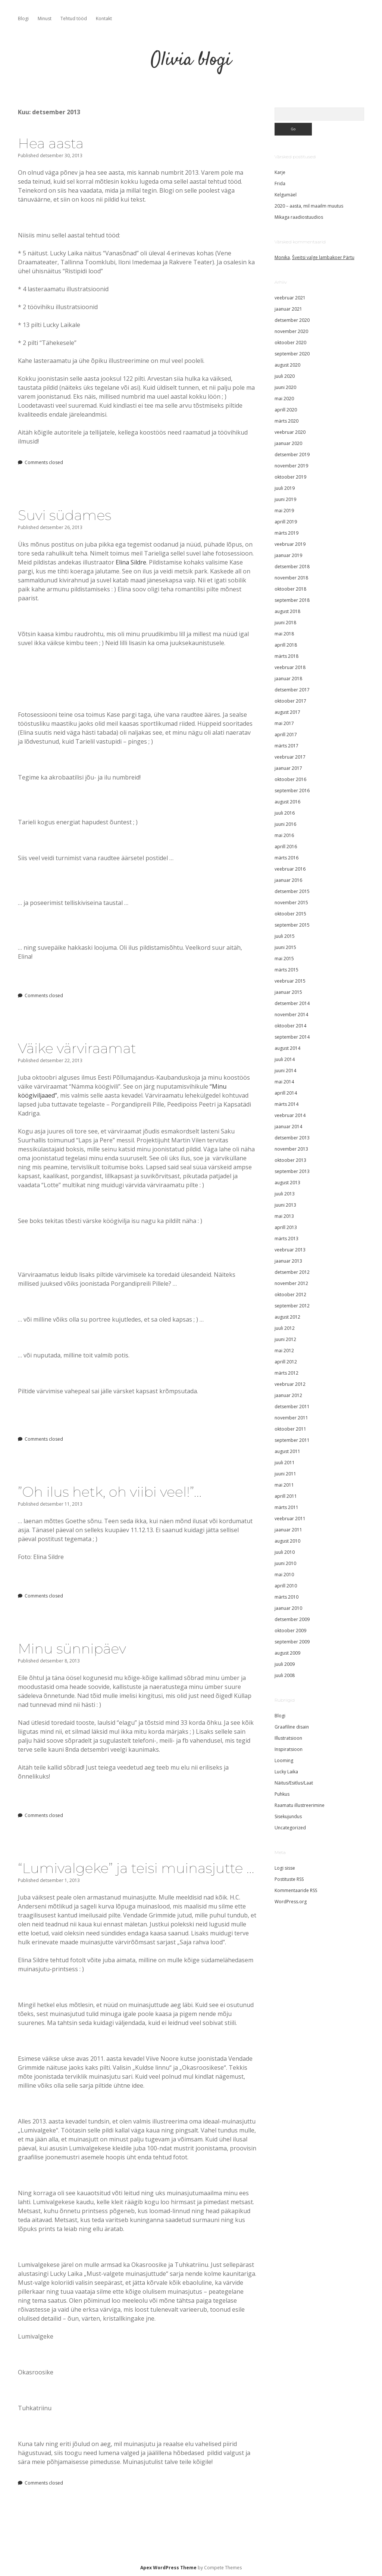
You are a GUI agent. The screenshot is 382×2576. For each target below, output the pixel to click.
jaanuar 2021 (288, 309)
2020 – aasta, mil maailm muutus (309, 206)
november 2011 (291, 1418)
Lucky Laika (286, 1771)
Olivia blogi (191, 60)
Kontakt (104, 18)
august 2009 (287, 1653)
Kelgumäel (286, 195)
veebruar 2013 (290, 1250)
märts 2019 (286, 533)
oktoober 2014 (290, 1026)
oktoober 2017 (290, 701)
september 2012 (292, 1306)
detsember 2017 (292, 690)
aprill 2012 (286, 1362)
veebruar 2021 (290, 298)
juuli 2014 (285, 1059)
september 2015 (292, 925)
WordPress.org (291, 1901)
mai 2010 (284, 1574)
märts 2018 (286, 656)
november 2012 (291, 1283)
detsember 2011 (292, 1406)
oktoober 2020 (290, 342)
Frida (280, 183)
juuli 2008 (285, 1675)
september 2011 (292, 1440)
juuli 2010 (285, 1552)
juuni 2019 (285, 499)
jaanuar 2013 (288, 1261)
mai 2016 (284, 835)
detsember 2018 (292, 566)
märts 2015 (286, 970)
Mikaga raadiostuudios (299, 217)
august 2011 (287, 1451)
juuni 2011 (285, 1474)
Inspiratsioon (289, 1749)
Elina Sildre (131, 562)
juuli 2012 (285, 1328)
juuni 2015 (285, 947)
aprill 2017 (286, 734)
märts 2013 (286, 1238)
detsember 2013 (292, 1138)
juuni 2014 (285, 1070)
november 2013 (291, 1149)
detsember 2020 (292, 320)
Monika (282, 257)
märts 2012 (286, 1373)
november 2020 (291, 331)
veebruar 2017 (290, 757)
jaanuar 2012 (288, 1395)
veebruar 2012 (290, 1384)
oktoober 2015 (290, 914)
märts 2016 (286, 858)
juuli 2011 (285, 1462)
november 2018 (291, 578)
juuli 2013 (285, 1194)
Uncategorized (290, 1827)
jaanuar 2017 (288, 768)
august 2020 (287, 365)
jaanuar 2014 (288, 1126)
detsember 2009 (292, 1619)
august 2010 (287, 1541)
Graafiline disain (292, 1727)
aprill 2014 (286, 1093)
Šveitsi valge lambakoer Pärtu (323, 257)
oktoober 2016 (290, 779)
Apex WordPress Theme (168, 2567)
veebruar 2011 (290, 1518)
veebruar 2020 (290, 432)
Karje (280, 172)
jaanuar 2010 (288, 1608)
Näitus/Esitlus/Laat (294, 1783)
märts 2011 (286, 1507)
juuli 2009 (285, 1664)
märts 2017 (286, 746)
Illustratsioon (288, 1738)
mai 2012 (284, 1350)
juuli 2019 (285, 488)
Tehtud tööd (73, 18)
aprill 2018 (286, 645)
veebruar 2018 (290, 667)
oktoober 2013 (290, 1160)
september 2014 (292, 1037)
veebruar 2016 (290, 869)
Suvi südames (64, 515)
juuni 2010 (285, 1563)
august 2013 (287, 1182)
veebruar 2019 (290, 544)
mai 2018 (284, 634)
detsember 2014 (292, 1003)
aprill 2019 (286, 522)
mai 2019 (284, 510)
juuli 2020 (285, 376)
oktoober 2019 (290, 477)
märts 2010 (286, 1597)
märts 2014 (286, 1104)
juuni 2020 (285, 387)
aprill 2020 (286, 410)
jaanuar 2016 (288, 880)
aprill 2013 (286, 1227)
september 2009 (292, 1642)
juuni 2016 (285, 824)
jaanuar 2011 (288, 1530)
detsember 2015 (292, 891)
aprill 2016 (286, 846)
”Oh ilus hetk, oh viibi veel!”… (109, 1491)
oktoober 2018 (290, 589)
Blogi (23, 18)
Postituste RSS (289, 1879)
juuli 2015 (285, 936)
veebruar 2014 (290, 1115)
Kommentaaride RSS (296, 1890)
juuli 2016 (285, 813)
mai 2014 (284, 1082)
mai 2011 (284, 1485)
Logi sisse (285, 1868)
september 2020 (292, 354)
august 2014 (287, 1048)
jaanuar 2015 (288, 992)
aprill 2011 (286, 1496)
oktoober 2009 (290, 1630)
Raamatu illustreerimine (300, 1805)
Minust (44, 18)
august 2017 (287, 712)
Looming (284, 1760)
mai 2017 (284, 723)
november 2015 (291, 902)
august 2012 (287, 1317)
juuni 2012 (285, 1339)
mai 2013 (284, 1216)
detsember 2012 (292, 1272)
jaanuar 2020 (288, 443)
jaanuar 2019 (288, 555)
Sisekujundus (288, 1816)
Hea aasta (51, 143)
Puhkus (282, 1794)
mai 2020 (284, 398)
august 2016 (287, 802)
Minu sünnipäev (72, 1648)
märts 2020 (286, 421)
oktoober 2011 (290, 1429)
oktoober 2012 (290, 1294)
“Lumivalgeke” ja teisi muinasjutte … (136, 1868)
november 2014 (291, 1014)
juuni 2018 (285, 622)
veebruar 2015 (290, 981)
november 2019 (291, 466)
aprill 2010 (286, 1586)
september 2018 (292, 600)
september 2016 (292, 790)
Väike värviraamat (77, 1048)
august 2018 (287, 611)
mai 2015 (284, 958)
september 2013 (292, 1171)
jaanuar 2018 (288, 678)
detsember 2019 (292, 454)
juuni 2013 (285, 1205)
